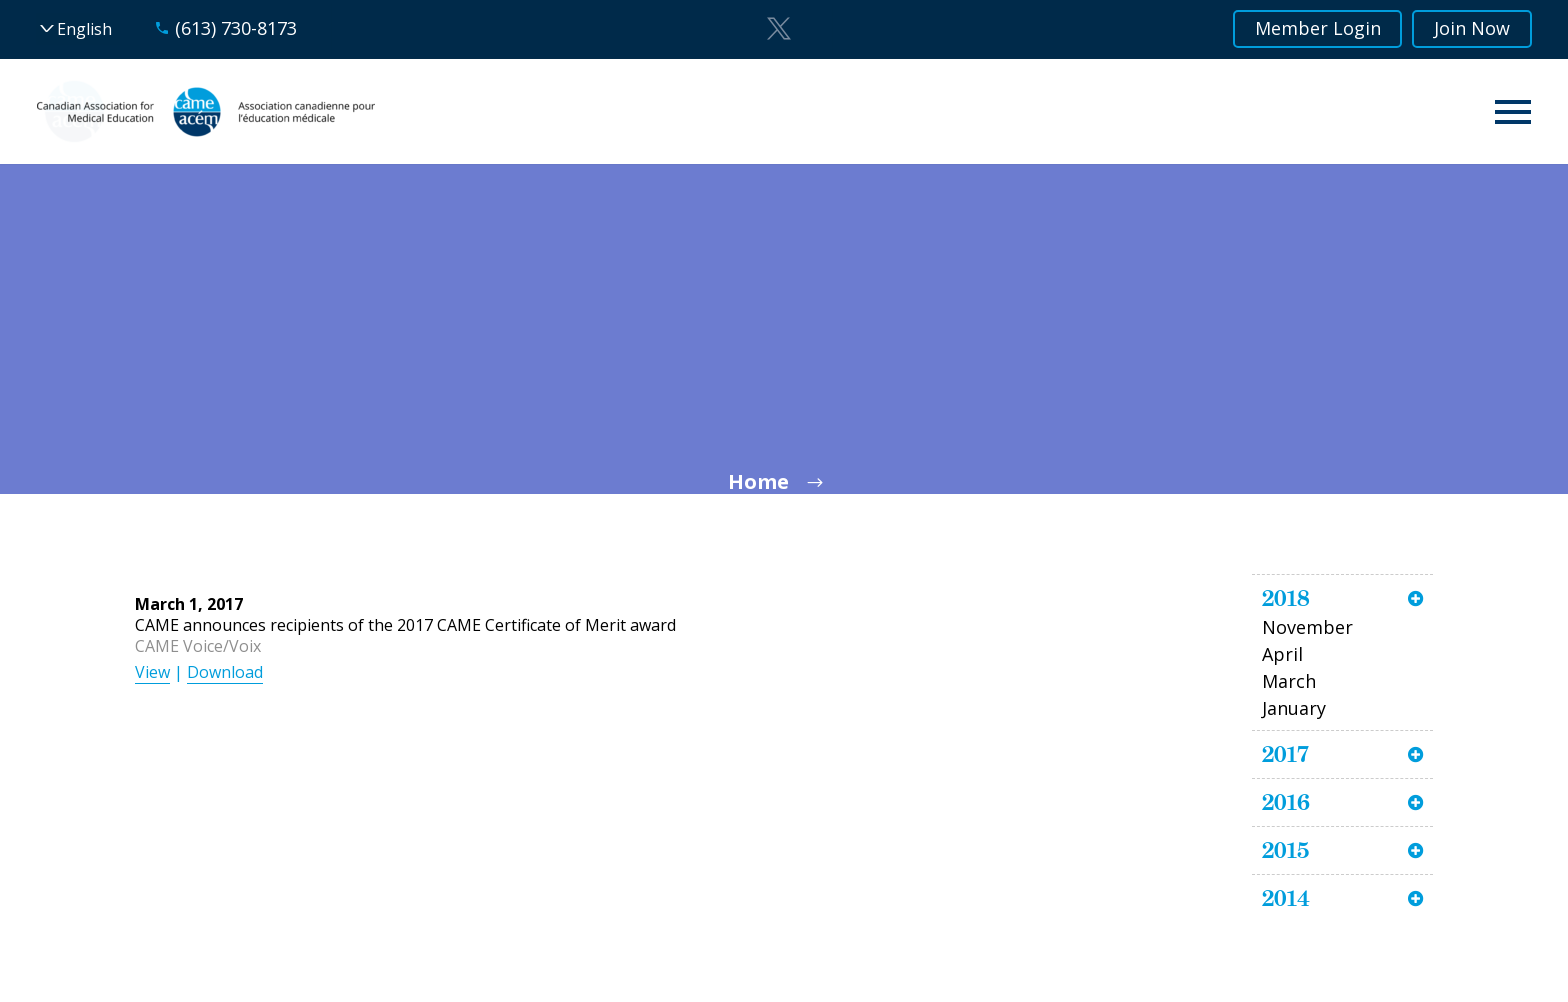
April (1282, 654)
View (152, 672)
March (1289, 681)
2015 (1285, 850)
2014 (1286, 898)
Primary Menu (1513, 112)
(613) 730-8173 (236, 28)
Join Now (1472, 29)
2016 (1286, 802)
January (1294, 708)
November (1307, 627)
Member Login (1317, 29)
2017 (1285, 754)
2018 (1286, 598)
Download (225, 672)
